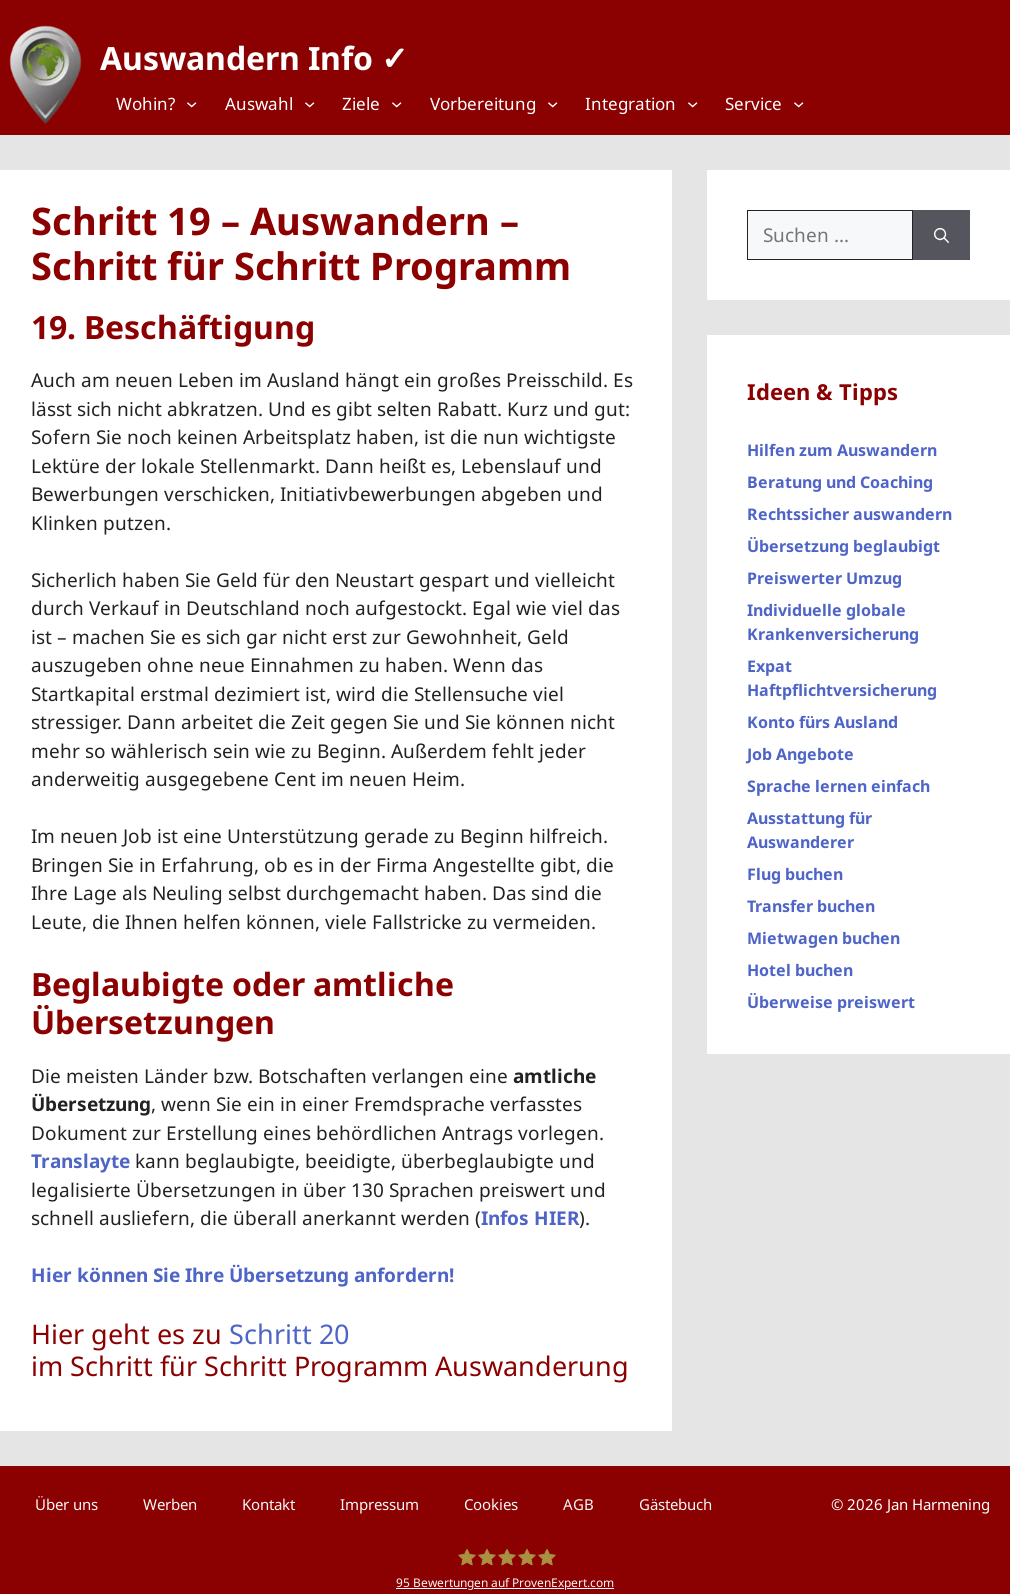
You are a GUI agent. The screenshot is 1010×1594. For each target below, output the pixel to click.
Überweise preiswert (831, 993)
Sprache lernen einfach (838, 777)
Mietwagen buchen (823, 929)
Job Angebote (800, 745)
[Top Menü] (164, 103)
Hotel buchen (800, 961)
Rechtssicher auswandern (849, 505)
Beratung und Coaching (840, 473)
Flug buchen (795, 865)
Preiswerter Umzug (824, 569)
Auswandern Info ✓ (245, 49)
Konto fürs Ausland (822, 713)
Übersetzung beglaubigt (843, 537)
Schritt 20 (289, 1323)
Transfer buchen (811, 897)
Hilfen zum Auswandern (842, 441)
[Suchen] (941, 225)
